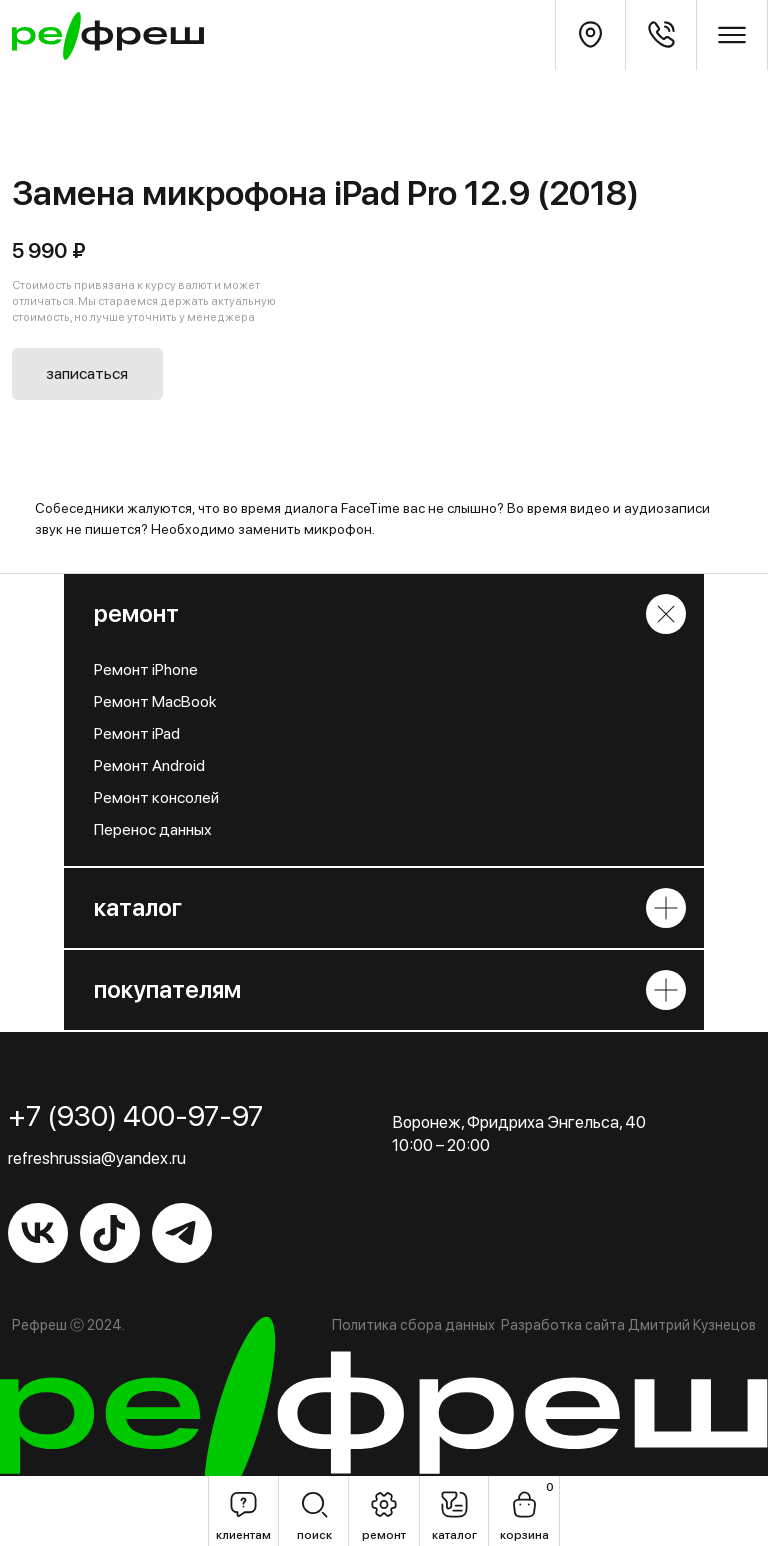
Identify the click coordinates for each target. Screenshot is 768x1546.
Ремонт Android (149, 765)
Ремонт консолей (156, 797)
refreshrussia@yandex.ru (97, 1158)
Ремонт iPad (137, 733)
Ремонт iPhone (146, 669)
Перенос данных (153, 829)
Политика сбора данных (413, 1324)
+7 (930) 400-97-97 (135, 1116)
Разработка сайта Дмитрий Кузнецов (628, 1324)
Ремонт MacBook (155, 701)
